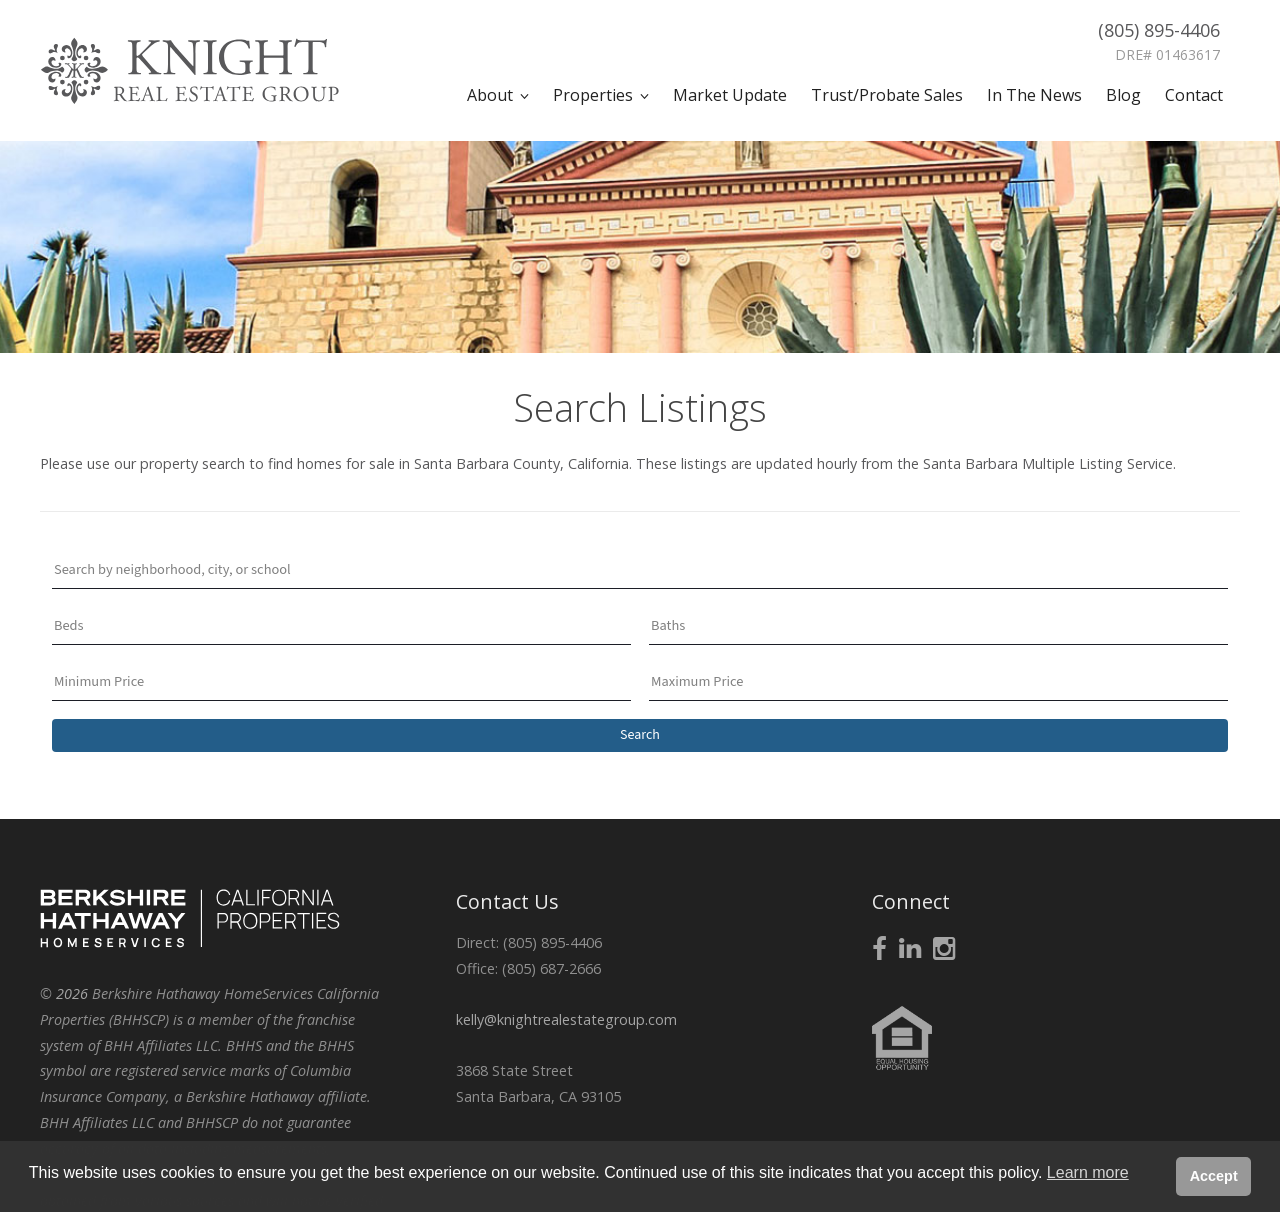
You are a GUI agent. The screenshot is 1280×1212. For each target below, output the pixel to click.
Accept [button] (1214, 1176)
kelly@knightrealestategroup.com (566, 1019)
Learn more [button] (1088, 1172)
